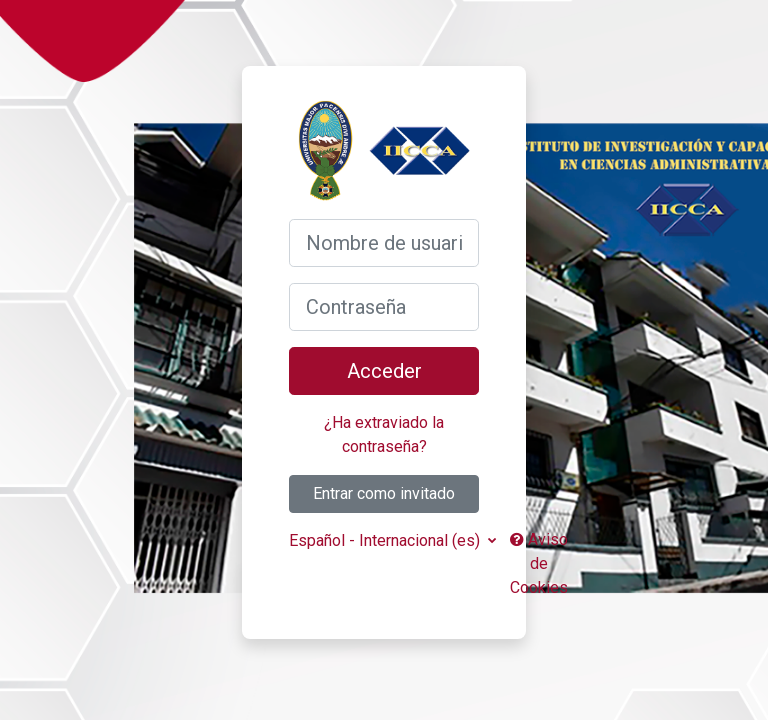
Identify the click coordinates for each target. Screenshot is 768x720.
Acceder (384, 371)
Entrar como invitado (384, 493)
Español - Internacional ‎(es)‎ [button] (386, 540)
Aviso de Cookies (539, 563)
